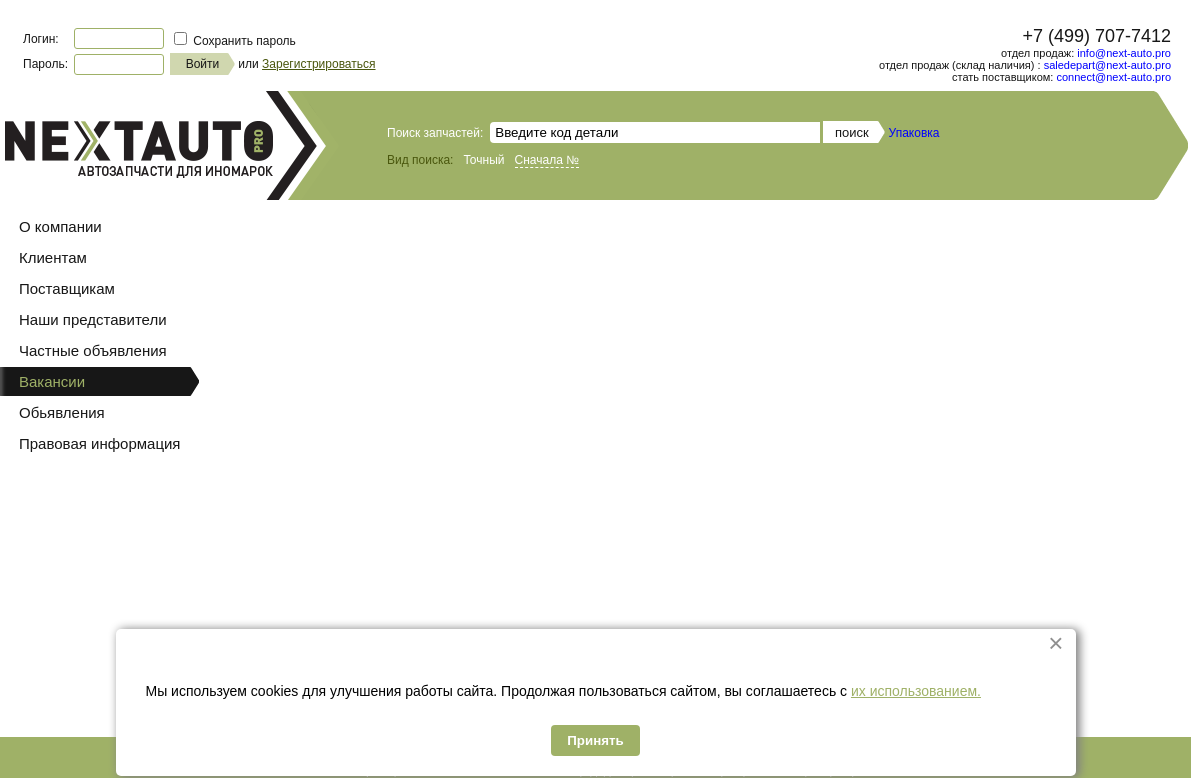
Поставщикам (67, 288)
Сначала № (547, 160)
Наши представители (93, 319)
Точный (483, 160)
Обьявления (62, 412)
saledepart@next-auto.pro (1107, 65)
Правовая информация (99, 443)
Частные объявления (93, 350)
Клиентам (53, 257)
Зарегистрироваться (318, 64)
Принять (595, 740)
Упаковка (914, 133)
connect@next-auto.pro (1113, 77)
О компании (60, 226)
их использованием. (916, 691)
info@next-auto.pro (1124, 53)
